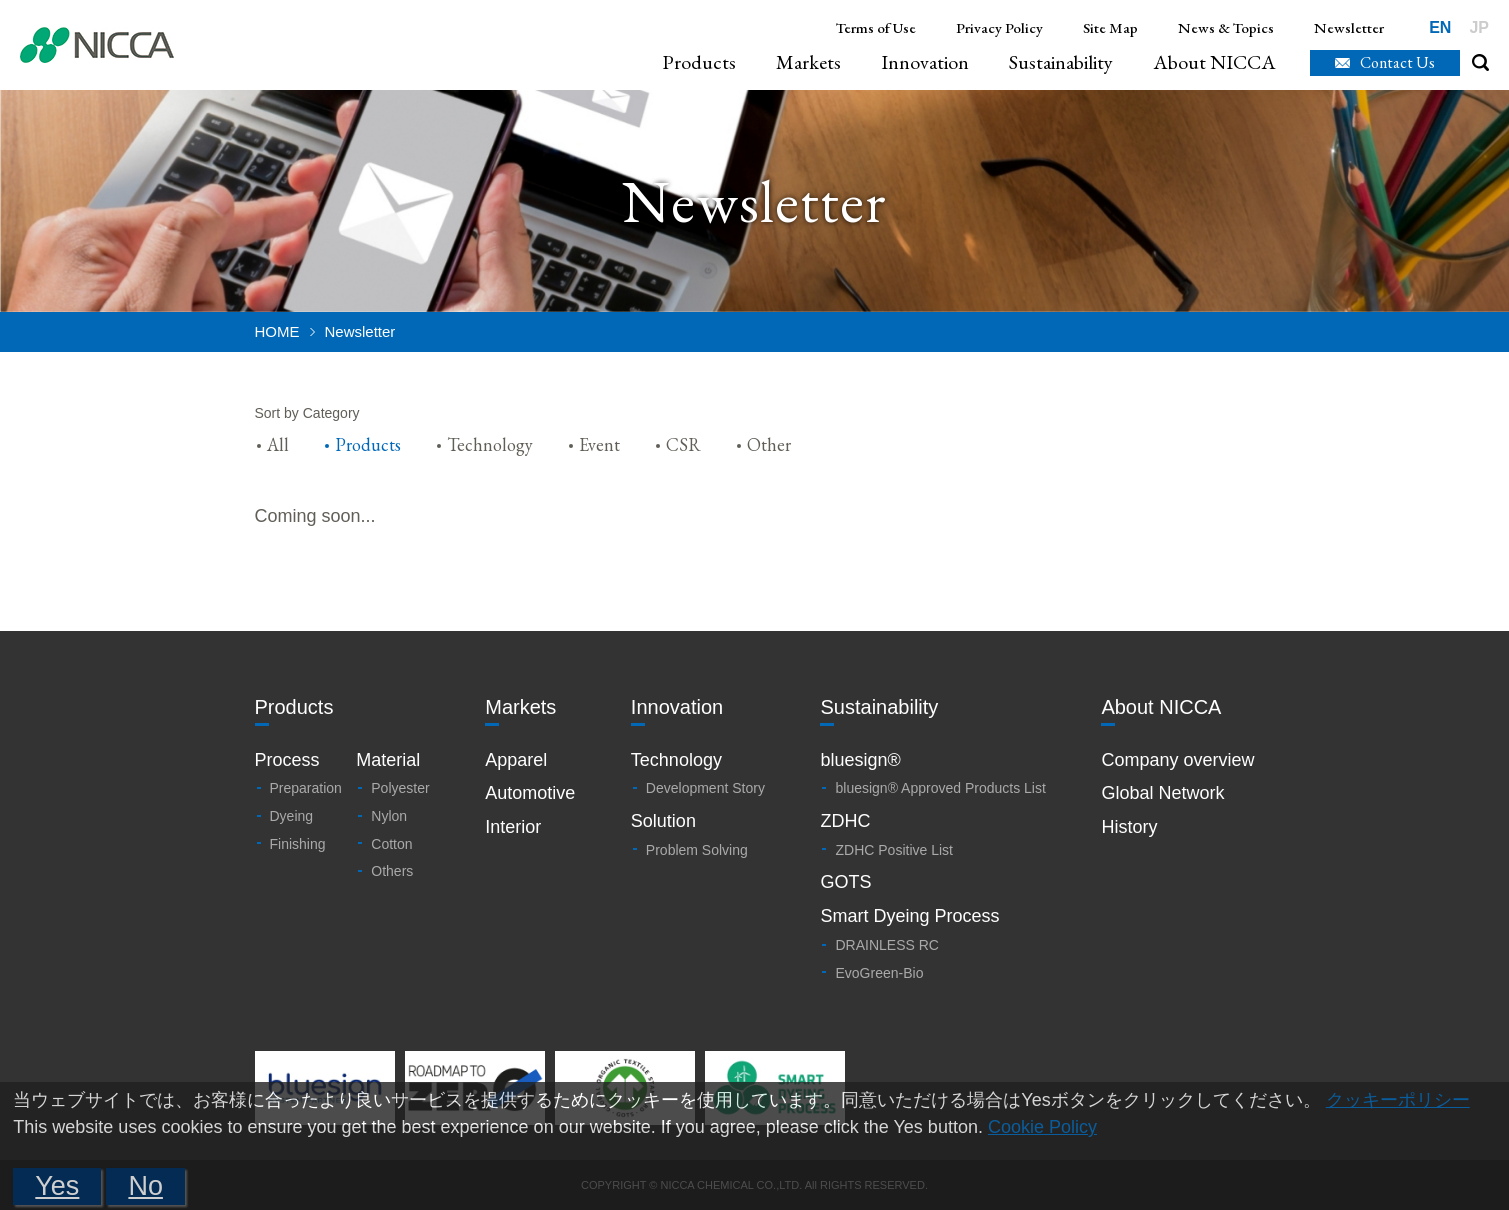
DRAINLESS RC (886, 945)
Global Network (1162, 793)
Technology (490, 444)
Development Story (705, 788)
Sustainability (1061, 62)
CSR (683, 444)
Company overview (1177, 760)
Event (599, 444)
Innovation (925, 62)
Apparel (516, 760)
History (1129, 827)
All (278, 444)
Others (392, 871)
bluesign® (860, 760)
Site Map (1110, 27)
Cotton (391, 844)
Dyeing (292, 816)
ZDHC (845, 821)
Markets (808, 62)
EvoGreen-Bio (879, 973)
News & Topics (1226, 27)
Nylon (389, 816)
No (145, 1186)
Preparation (306, 788)
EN (1440, 27)
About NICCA (1214, 62)
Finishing (298, 844)
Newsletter (1349, 27)
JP (1479, 27)
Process (287, 760)
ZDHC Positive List (893, 850)
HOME (277, 331)
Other (769, 444)
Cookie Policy (1042, 1127)
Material (388, 760)
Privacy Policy (999, 27)
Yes (57, 1186)
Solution (663, 821)
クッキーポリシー (1398, 1100)
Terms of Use (876, 27)
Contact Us (1397, 62)
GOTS (845, 882)
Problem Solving (697, 850)
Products (699, 62)
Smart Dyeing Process (909, 916)
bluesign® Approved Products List (940, 788)
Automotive (530, 793)
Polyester (400, 788)
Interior (513, 827)
